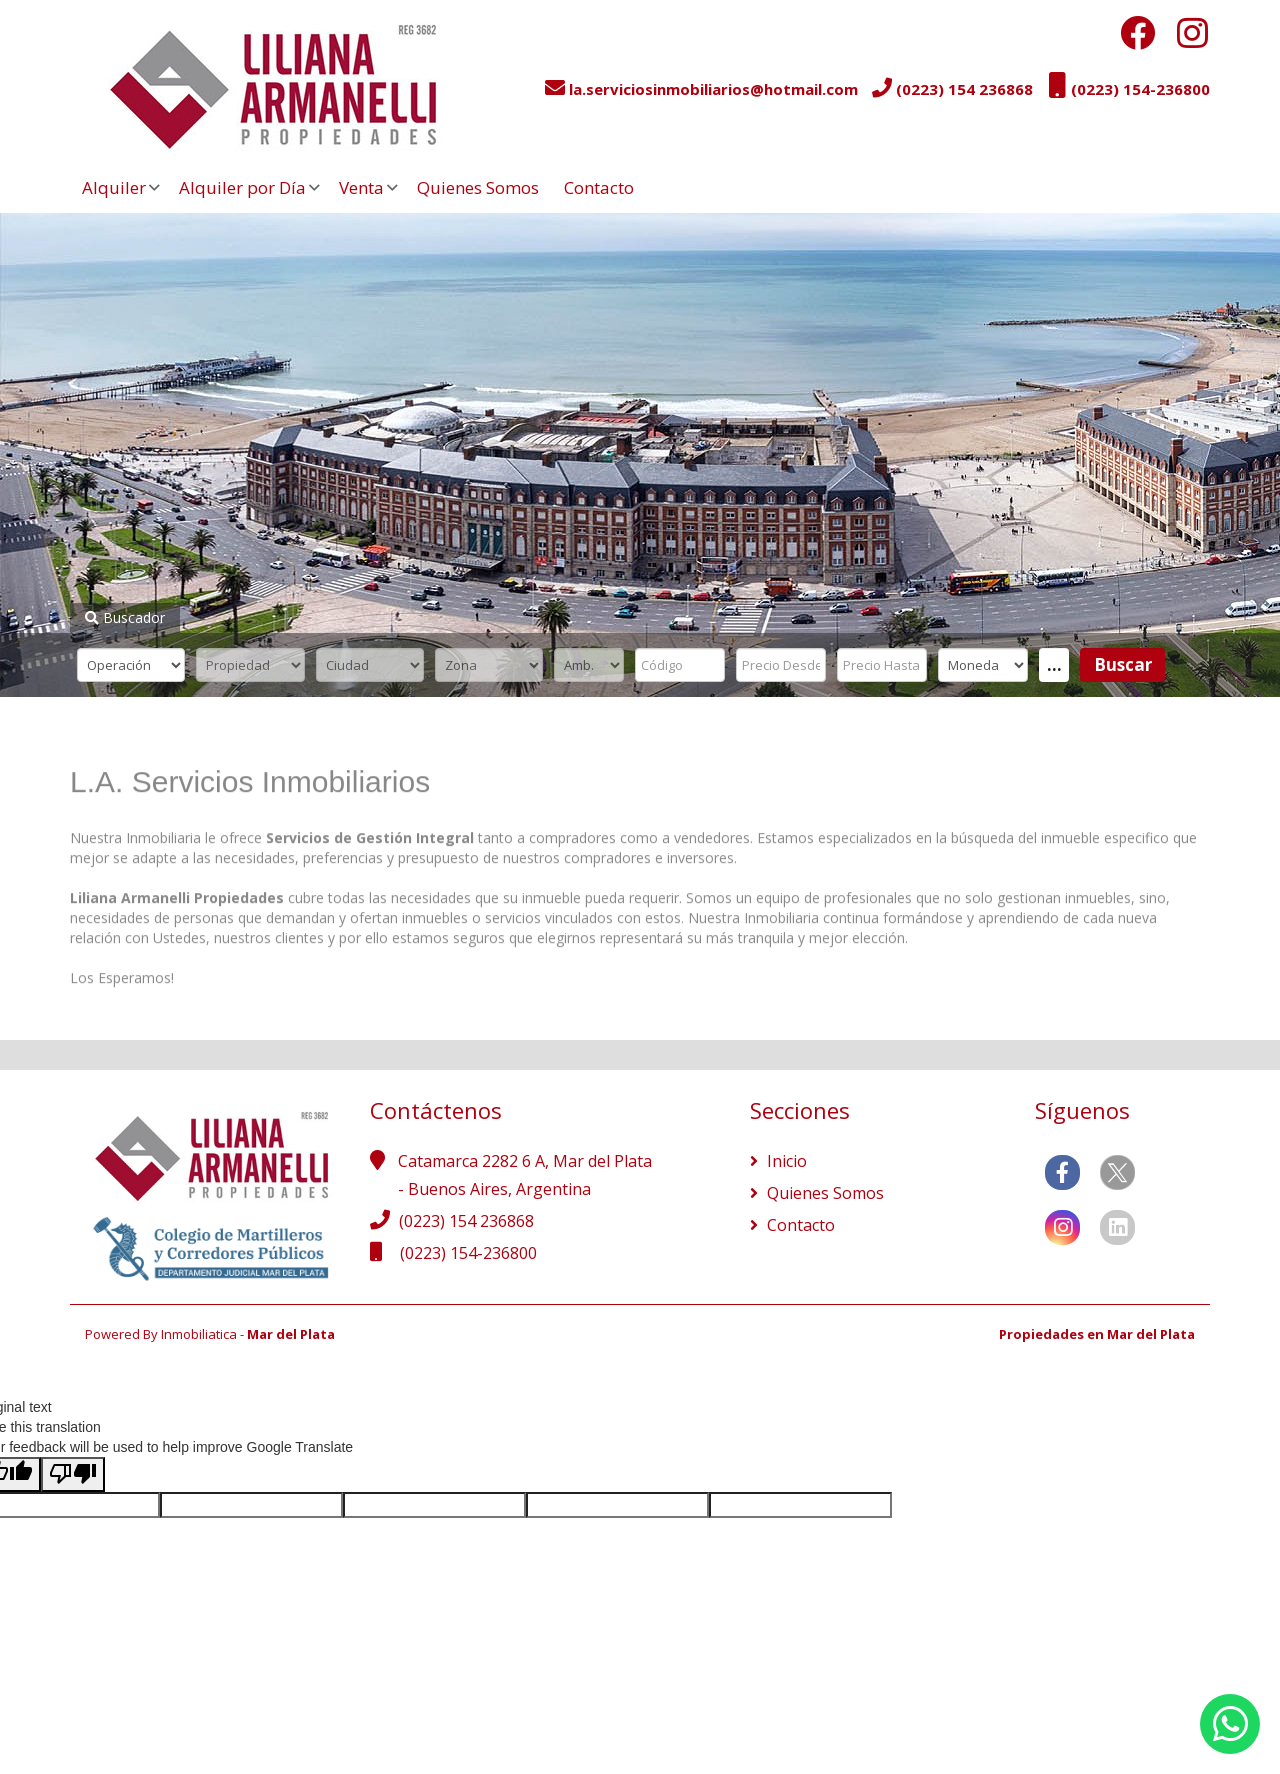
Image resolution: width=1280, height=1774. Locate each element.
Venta (361, 187)
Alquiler (114, 187)
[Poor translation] (73, 1474)
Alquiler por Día (242, 187)
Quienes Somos (478, 187)
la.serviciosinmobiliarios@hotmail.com (713, 89)
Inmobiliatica (199, 1334)
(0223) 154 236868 (466, 1221)
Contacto (599, 187)
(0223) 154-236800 (468, 1253)
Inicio (785, 1161)
